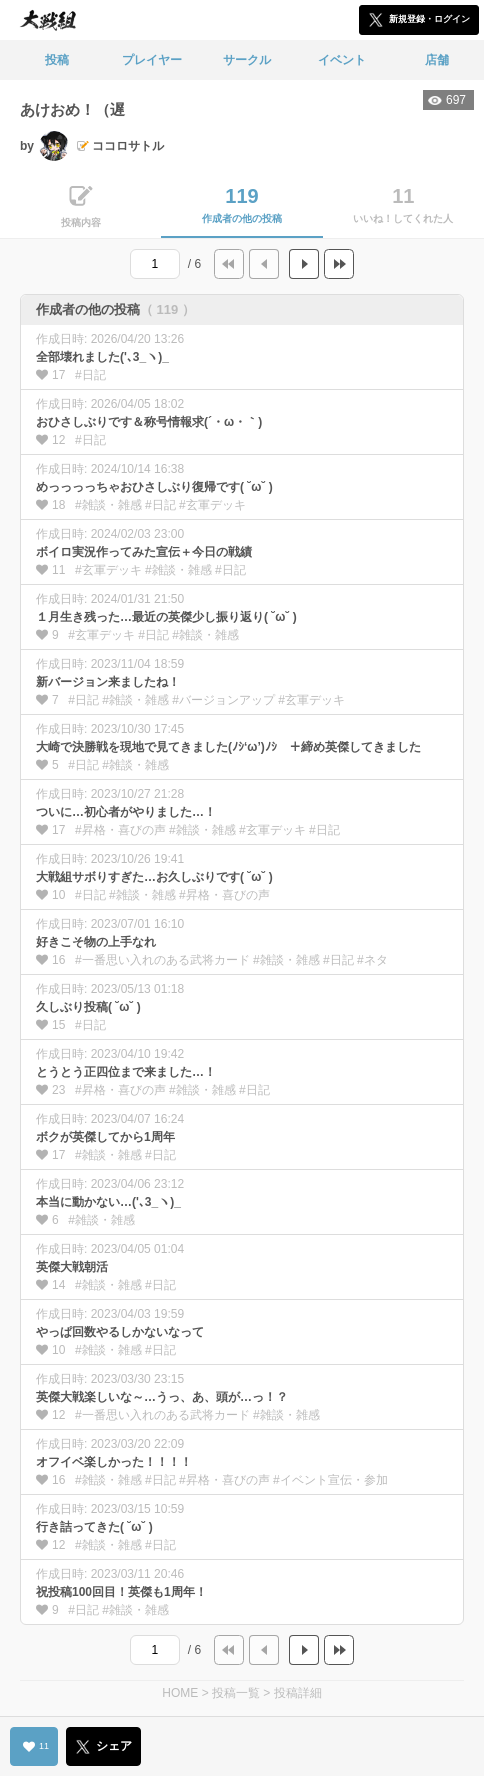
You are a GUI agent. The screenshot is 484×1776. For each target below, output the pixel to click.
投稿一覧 (236, 1693)
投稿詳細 (298, 1693)
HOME (180, 1693)
